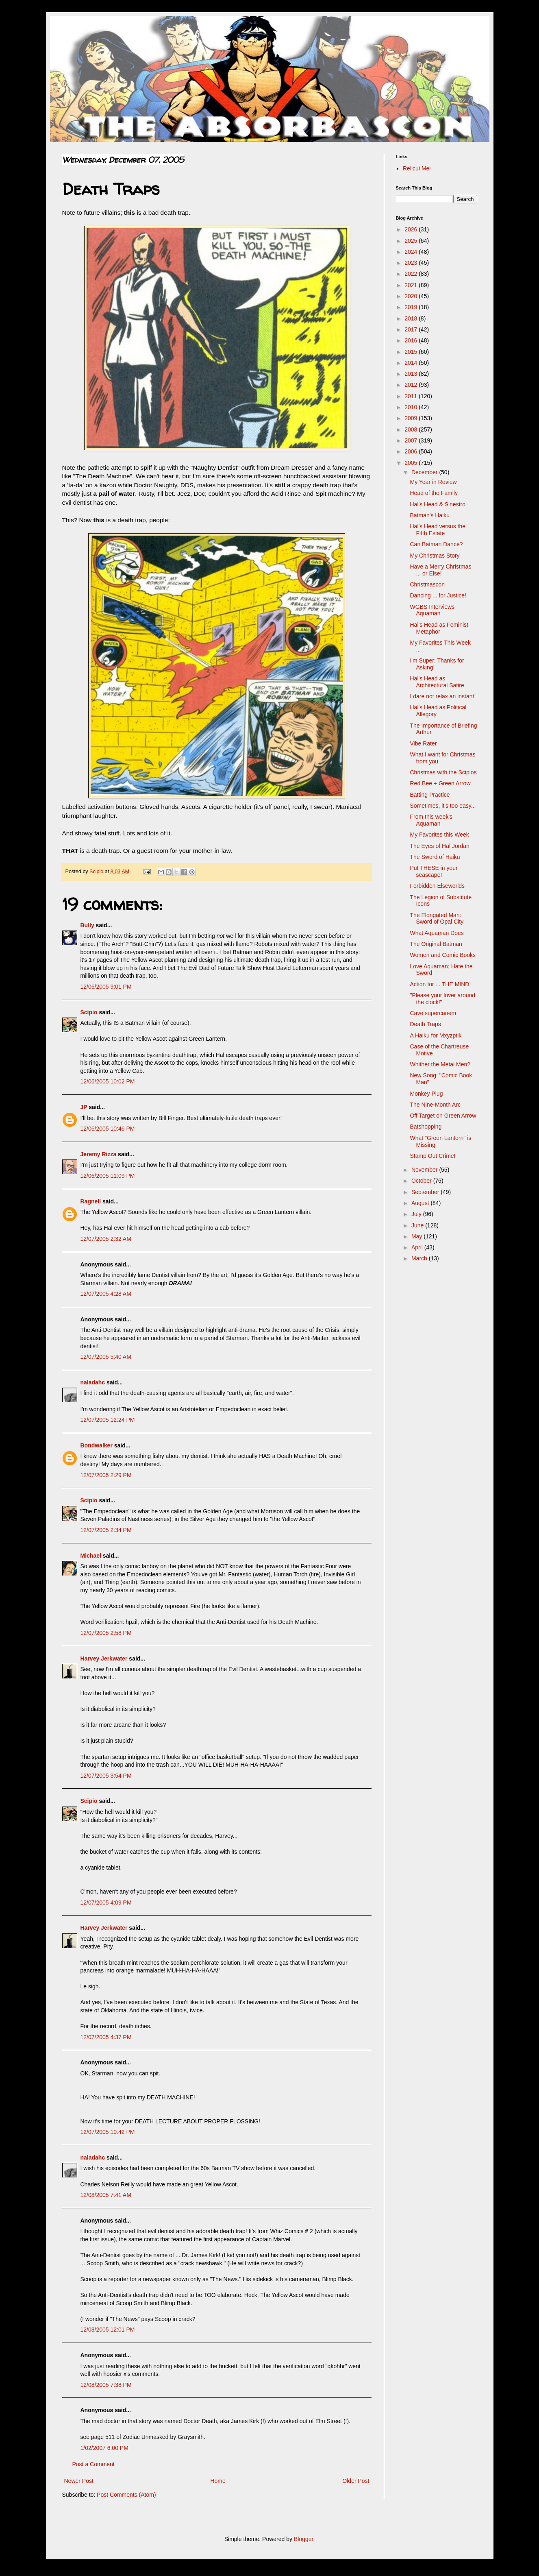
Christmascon (427, 584)
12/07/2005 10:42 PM (107, 2132)
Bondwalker (96, 1445)
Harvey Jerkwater (104, 1658)
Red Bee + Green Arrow (440, 783)
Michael (90, 1555)
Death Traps (425, 1024)
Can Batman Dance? (436, 544)
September (426, 1192)
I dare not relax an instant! (443, 696)
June (418, 1225)
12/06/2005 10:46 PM (107, 1128)
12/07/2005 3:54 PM (106, 1775)
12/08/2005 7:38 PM (106, 2385)
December (425, 472)
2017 (411, 329)
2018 (411, 318)
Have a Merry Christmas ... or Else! (440, 570)
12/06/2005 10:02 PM (107, 1081)
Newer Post (78, 2481)
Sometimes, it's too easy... (443, 805)
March (420, 1258)
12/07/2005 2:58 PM (106, 1633)
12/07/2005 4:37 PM (106, 2037)
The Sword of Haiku (435, 857)
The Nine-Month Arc (435, 1104)
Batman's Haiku (430, 515)
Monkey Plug (426, 1093)
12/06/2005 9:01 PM (106, 986)
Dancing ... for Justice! (438, 595)
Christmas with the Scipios (443, 772)
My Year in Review (433, 482)
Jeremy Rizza (98, 1154)
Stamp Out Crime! (432, 1156)
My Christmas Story (434, 555)
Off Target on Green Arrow (443, 1115)
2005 (411, 463)
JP (83, 1107)
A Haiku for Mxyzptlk (435, 1035)
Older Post (355, 2481)
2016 (411, 340)
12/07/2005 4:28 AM (105, 1293)
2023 (411, 262)
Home (217, 2481)
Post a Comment (93, 2464)
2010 (411, 407)
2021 (411, 285)
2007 (411, 440)
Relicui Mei (416, 168)
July (417, 1214)
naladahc (92, 1382)
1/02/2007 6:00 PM (104, 2448)
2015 (411, 352)
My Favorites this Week (439, 834)
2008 (411, 429)
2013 (411, 373)
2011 (411, 396)
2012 (411, 384)
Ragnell (90, 1201)
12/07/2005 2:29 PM (106, 1475)
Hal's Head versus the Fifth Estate (437, 529)
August (420, 1203)
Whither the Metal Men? (440, 1064)
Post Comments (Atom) (126, 2494)
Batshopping (425, 1126)
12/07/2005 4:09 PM (106, 1902)
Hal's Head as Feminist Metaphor (439, 628)
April (417, 1247)
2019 (411, 307)
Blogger (303, 2539)
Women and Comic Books (443, 955)
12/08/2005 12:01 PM (107, 2329)
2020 (411, 296)
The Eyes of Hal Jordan (439, 846)
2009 (411, 418)
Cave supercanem (433, 1013)
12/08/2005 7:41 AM (105, 2195)
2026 (411, 229)
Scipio (89, 1012)
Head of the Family (434, 493)
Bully (87, 925)
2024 (411, 251)
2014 (411, 363)
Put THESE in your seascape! (433, 871)
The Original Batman (436, 944)
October (422, 1180)
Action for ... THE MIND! (440, 984)
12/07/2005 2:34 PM (106, 1530)
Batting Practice (430, 794)
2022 (411, 273)
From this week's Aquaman (431, 820)
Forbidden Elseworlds (437, 886)
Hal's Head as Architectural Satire (437, 682)
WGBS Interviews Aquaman (432, 610)
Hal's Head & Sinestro (437, 504)
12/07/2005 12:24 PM (107, 1420)
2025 (411, 241)
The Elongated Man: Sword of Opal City (436, 918)
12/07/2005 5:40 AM (105, 1356)
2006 (411, 451)
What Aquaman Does (436, 933)
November (425, 1169)
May (417, 1236)
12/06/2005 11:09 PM (107, 1175)
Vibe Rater (423, 743)
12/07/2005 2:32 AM (105, 1239)
